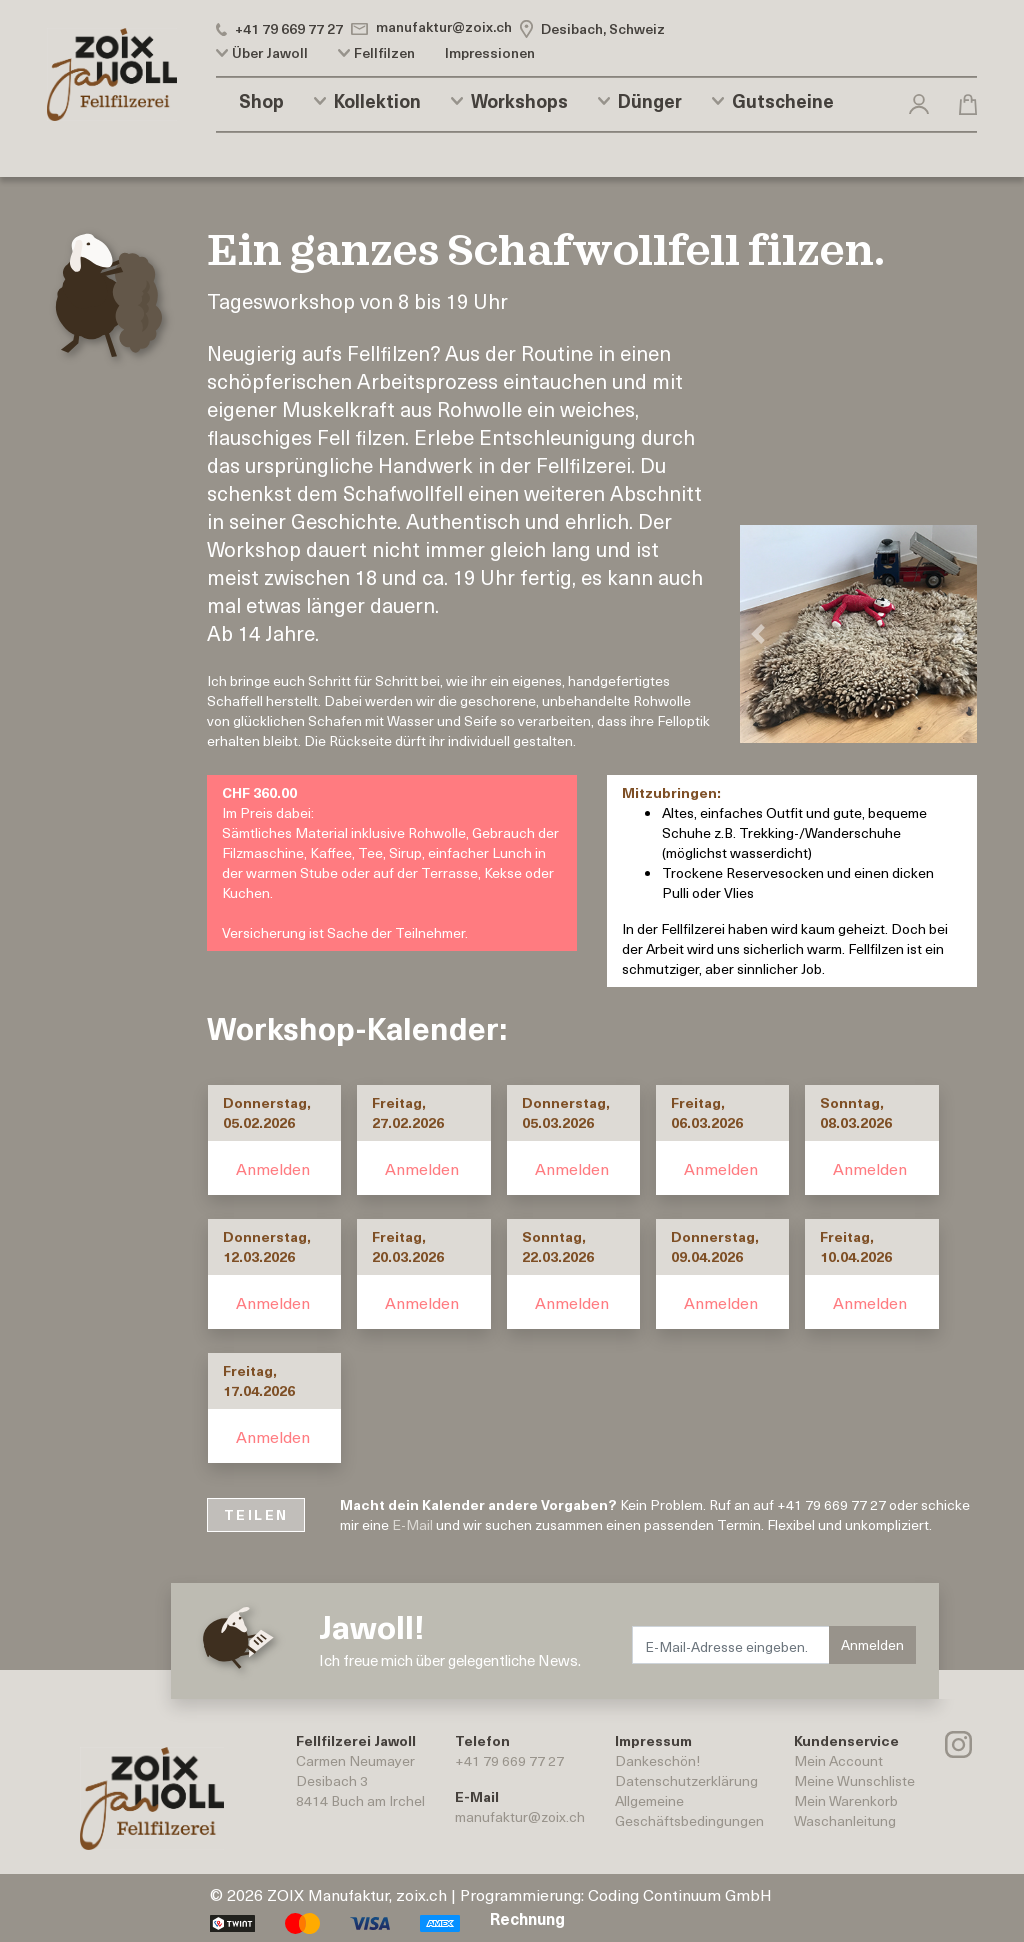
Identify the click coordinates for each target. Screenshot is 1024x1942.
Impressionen (490, 53)
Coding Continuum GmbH (680, 1894)
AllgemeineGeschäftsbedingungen (689, 1810)
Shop (261, 101)
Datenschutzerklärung (686, 1780)
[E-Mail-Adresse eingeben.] (731, 1645)
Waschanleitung (845, 1820)
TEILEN (256, 1514)
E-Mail (412, 1524)
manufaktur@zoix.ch (520, 1816)
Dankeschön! (657, 1760)
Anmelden (273, 1168)
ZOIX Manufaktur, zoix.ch (357, 1894)
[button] (919, 100)
